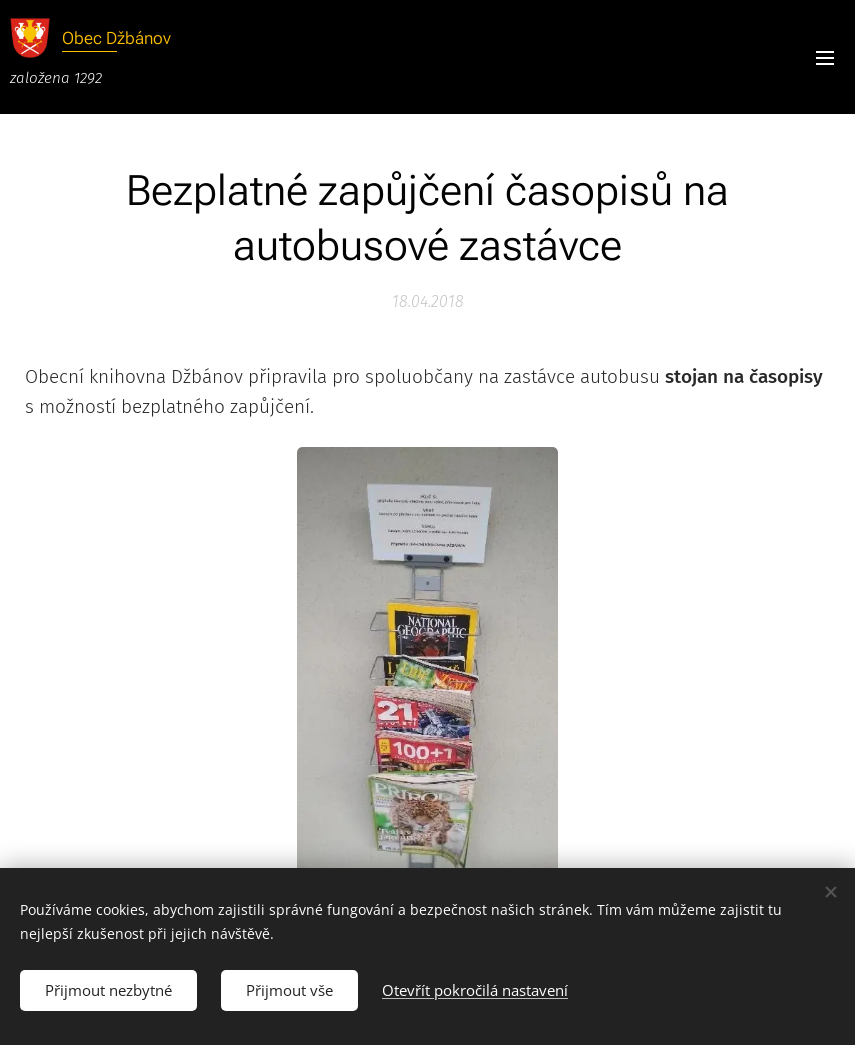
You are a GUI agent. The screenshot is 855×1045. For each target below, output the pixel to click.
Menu (825, 58)
